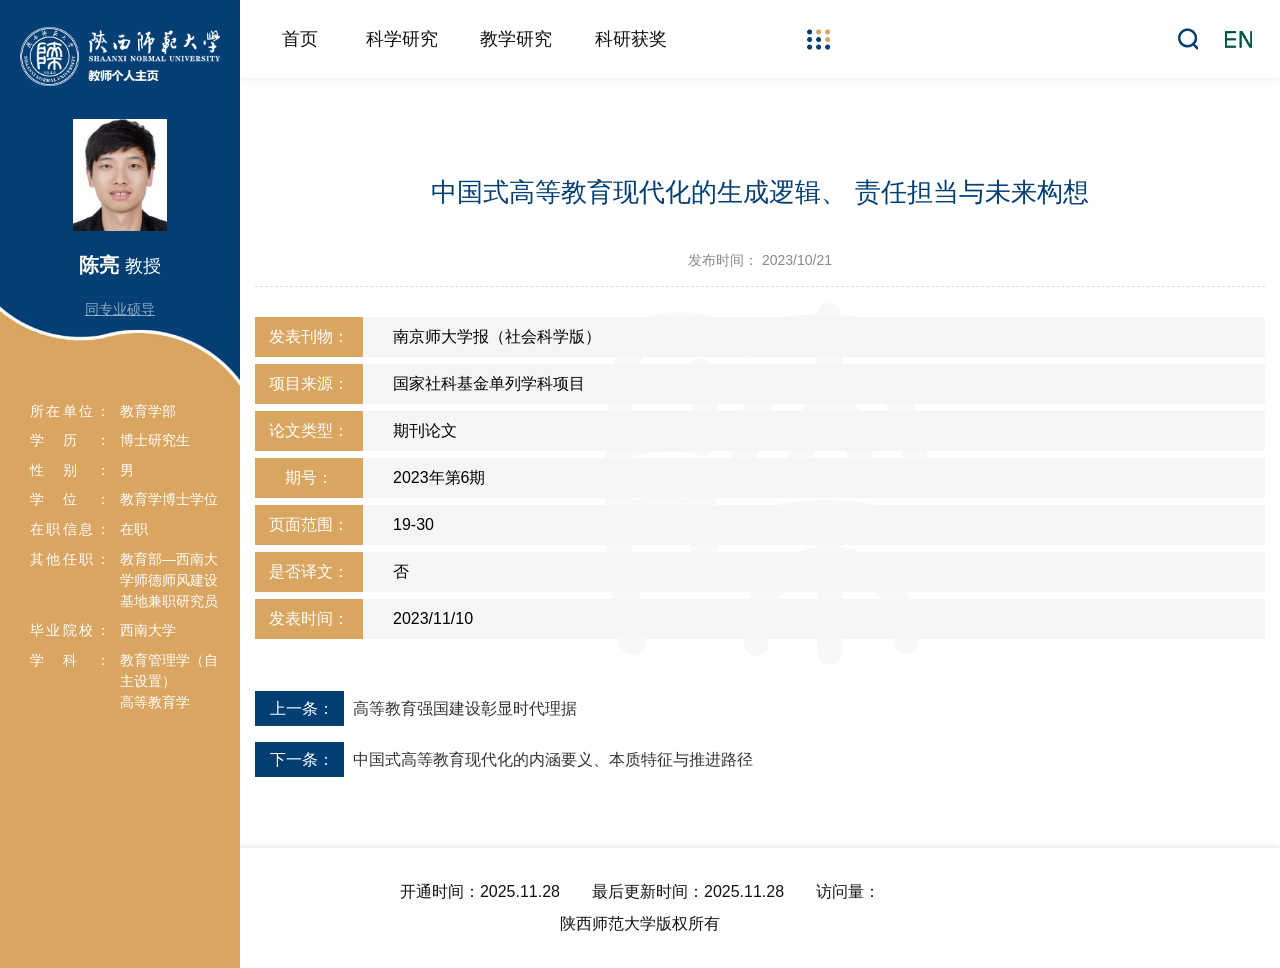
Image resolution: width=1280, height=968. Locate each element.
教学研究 (516, 39)
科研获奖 (631, 39)
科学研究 (402, 39)
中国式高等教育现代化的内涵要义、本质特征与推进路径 (553, 759)
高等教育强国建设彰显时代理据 (465, 708)
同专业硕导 (120, 309)
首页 (300, 39)
